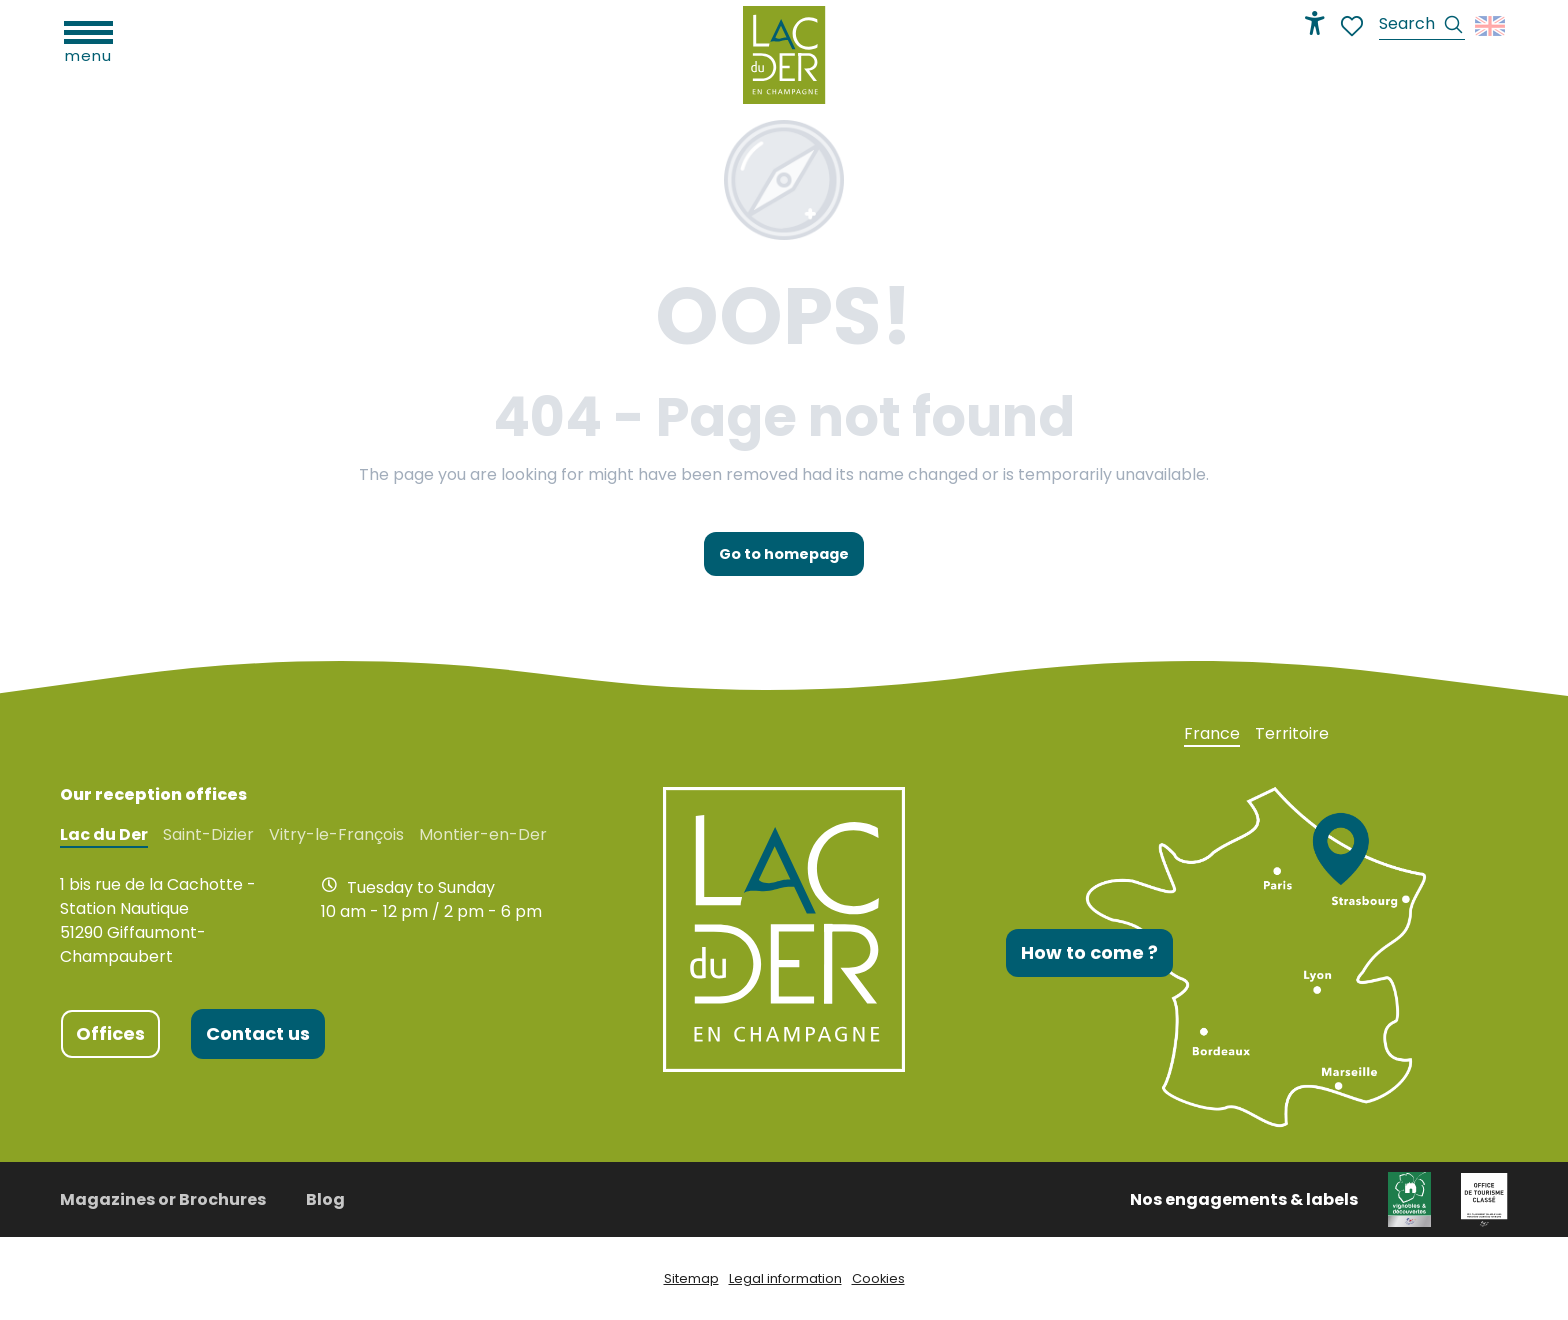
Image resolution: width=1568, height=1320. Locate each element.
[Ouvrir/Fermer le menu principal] (88, 40)
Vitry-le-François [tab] (336, 835)
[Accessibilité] (1315, 23)
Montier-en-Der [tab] (483, 835)
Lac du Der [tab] (104, 835)
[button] (1422, 26)
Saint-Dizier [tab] (208, 835)
